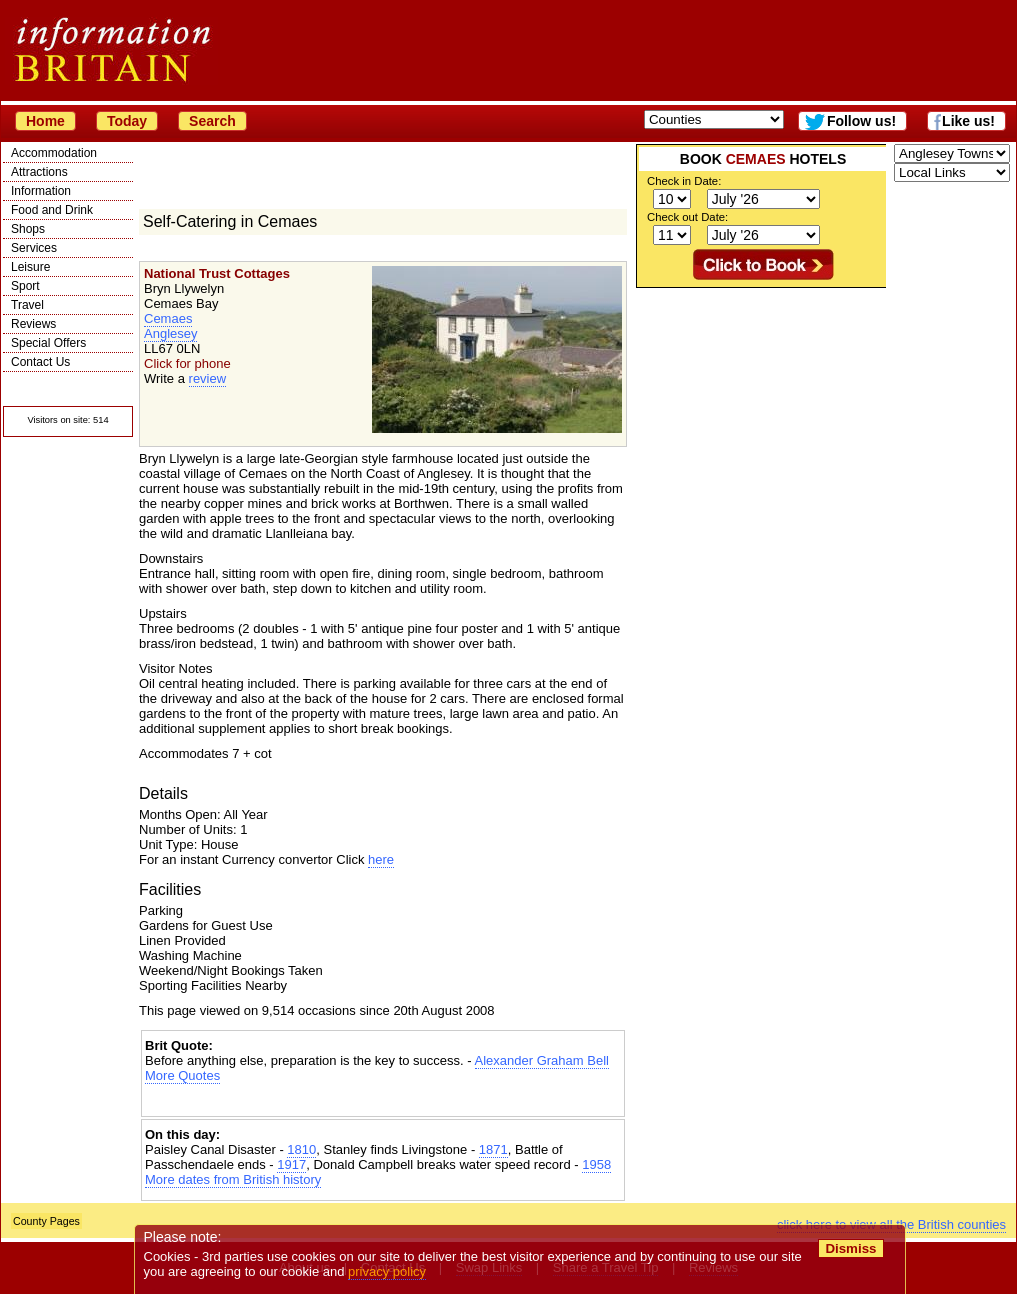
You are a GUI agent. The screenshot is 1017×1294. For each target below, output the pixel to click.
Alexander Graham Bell (542, 1060)
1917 (291, 1164)
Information (41, 191)
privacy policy (387, 1271)
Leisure (30, 267)
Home (45, 121)
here (381, 859)
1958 (596, 1164)
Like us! (968, 121)
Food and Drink (52, 210)
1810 (301, 1149)
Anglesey (170, 333)
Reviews (33, 324)
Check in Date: (684, 181)
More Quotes (182, 1075)
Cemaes (168, 318)
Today (127, 121)
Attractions (39, 172)
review (208, 378)
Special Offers (48, 343)
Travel (27, 305)
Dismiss (850, 1248)
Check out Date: (687, 217)
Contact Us (40, 362)
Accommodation (54, 153)
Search (212, 121)
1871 (493, 1149)
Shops (28, 229)
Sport (25, 286)
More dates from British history (233, 1179)
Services (34, 248)
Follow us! (861, 121)
